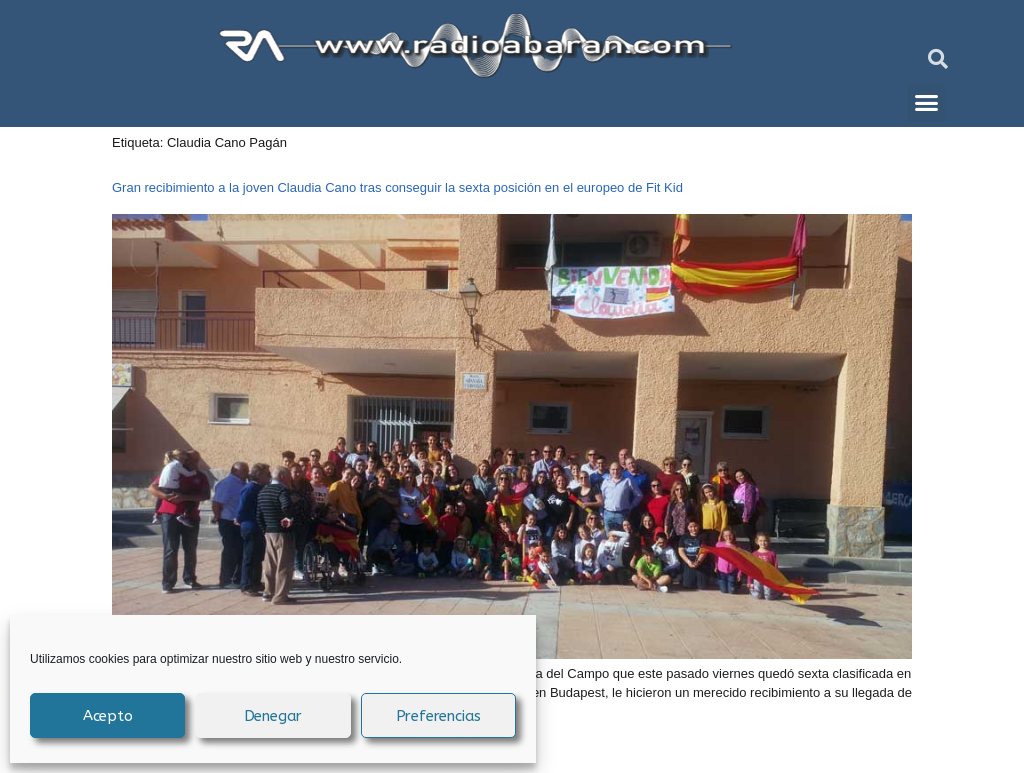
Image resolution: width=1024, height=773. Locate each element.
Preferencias (439, 716)
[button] (938, 59)
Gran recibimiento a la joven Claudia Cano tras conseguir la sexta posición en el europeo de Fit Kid (397, 187)
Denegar (273, 716)
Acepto (108, 716)
